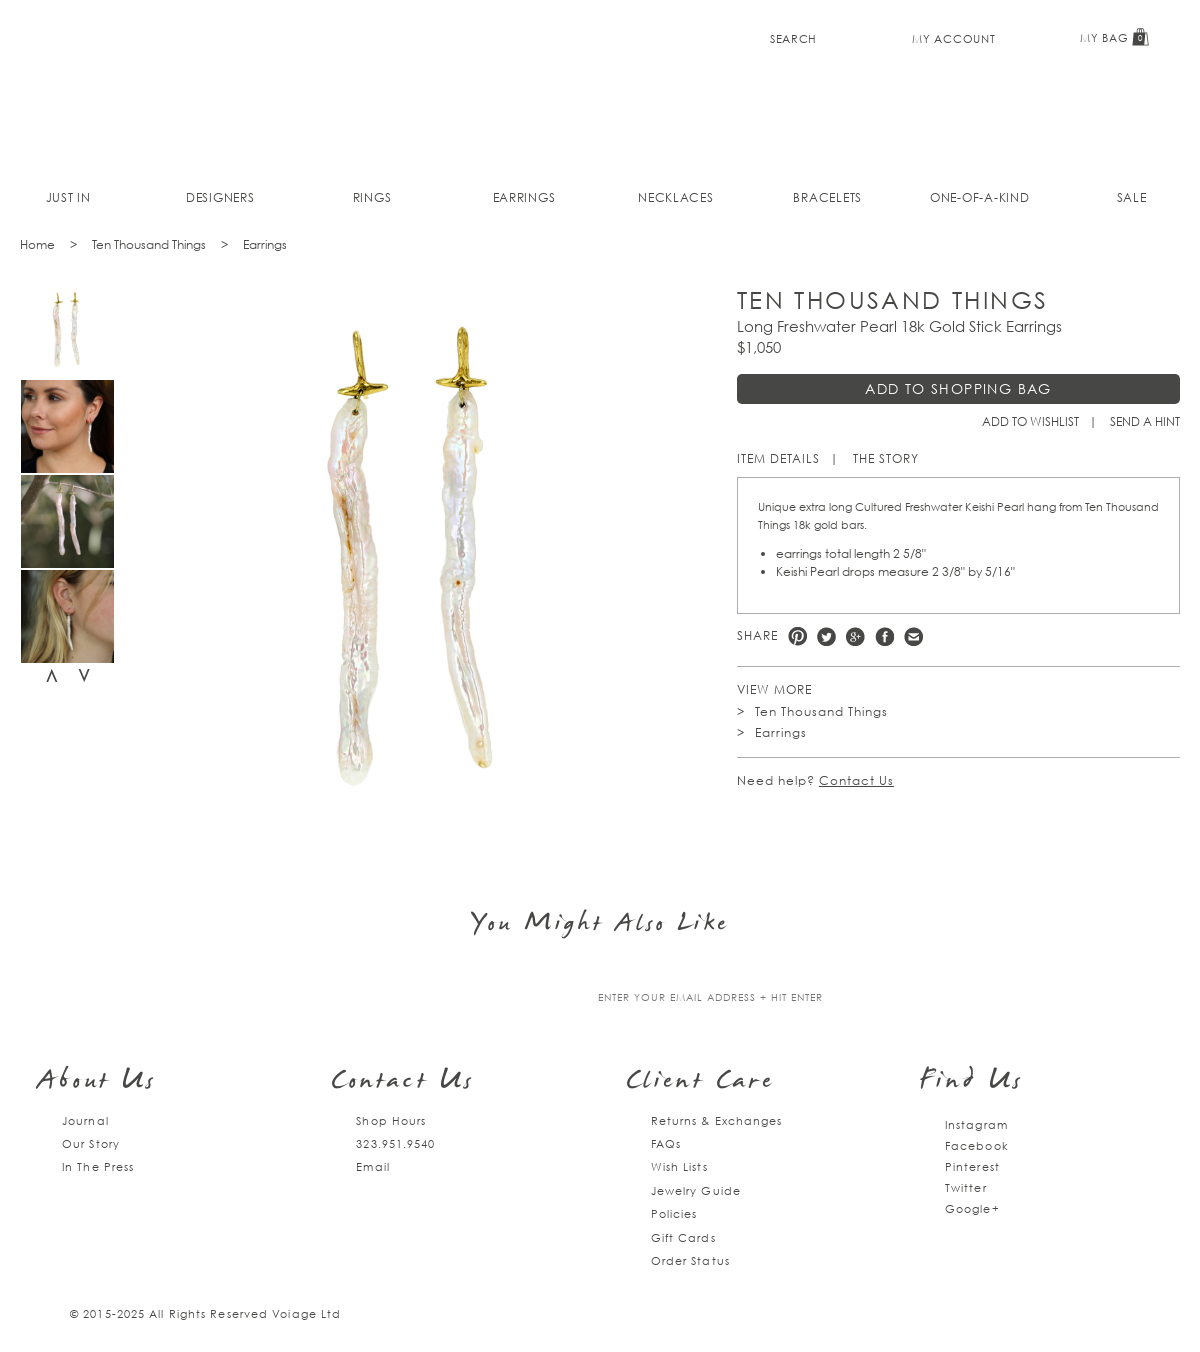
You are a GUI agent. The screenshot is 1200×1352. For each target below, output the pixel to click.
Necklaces (676, 197)
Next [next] (84, 675)
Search (793, 38)
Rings (372, 197)
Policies (674, 1213)
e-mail (913, 636)
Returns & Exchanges (717, 1120)
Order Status (690, 1260)
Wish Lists (679, 1166)
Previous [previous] (52, 675)
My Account (953, 38)
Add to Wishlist (1030, 421)
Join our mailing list (458, 998)
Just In (68, 197)
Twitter (826, 636)
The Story (886, 458)
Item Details (778, 458)
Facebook (884, 636)
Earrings (524, 197)
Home (37, 244)
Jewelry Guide (696, 1190)
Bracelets (827, 197)
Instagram (976, 1124)
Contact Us (856, 780)
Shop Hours (391, 1120)
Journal (85, 1120)
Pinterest (797, 636)
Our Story (91, 1143)
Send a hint (1145, 421)
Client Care (700, 1082)
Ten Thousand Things (149, 244)
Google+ (972, 1208)
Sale (1132, 197)
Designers (220, 197)
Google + (855, 636)
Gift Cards (683, 1237)
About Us (97, 1082)
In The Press (98, 1166)
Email (373, 1166)
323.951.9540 (395, 1143)
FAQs (666, 1143)
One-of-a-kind (980, 197)
